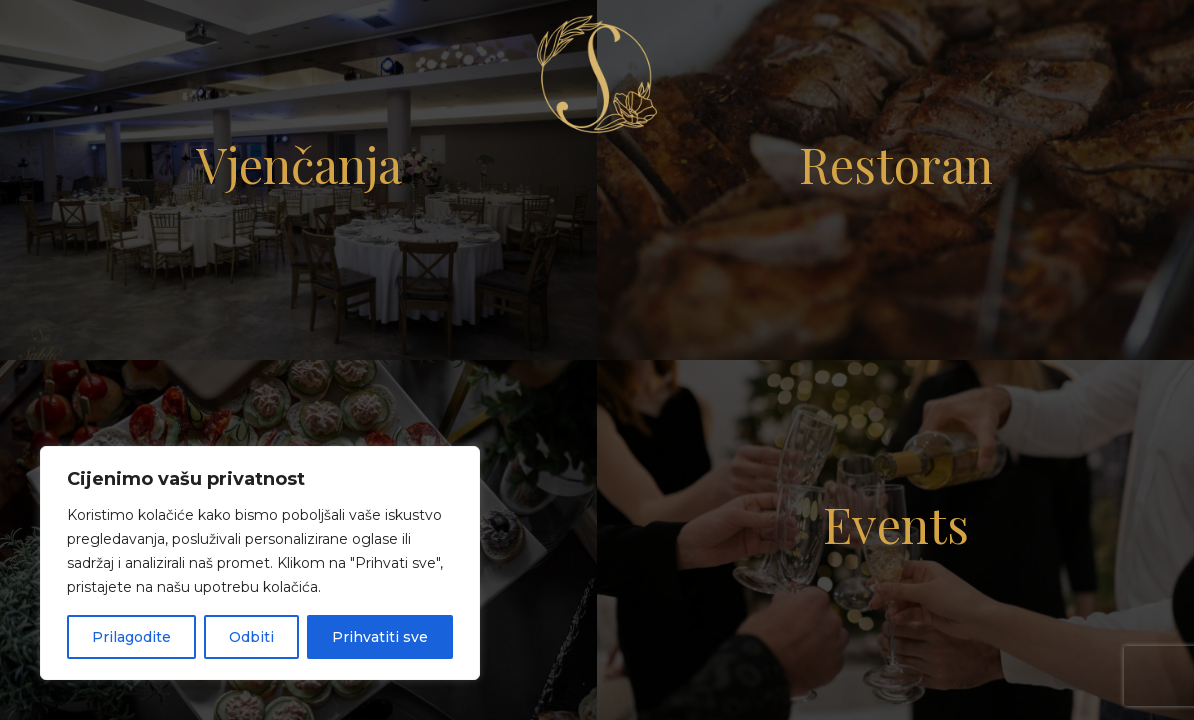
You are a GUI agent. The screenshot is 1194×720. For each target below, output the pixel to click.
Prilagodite (131, 637)
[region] (260, 563)
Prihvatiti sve (380, 637)
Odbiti (251, 637)
